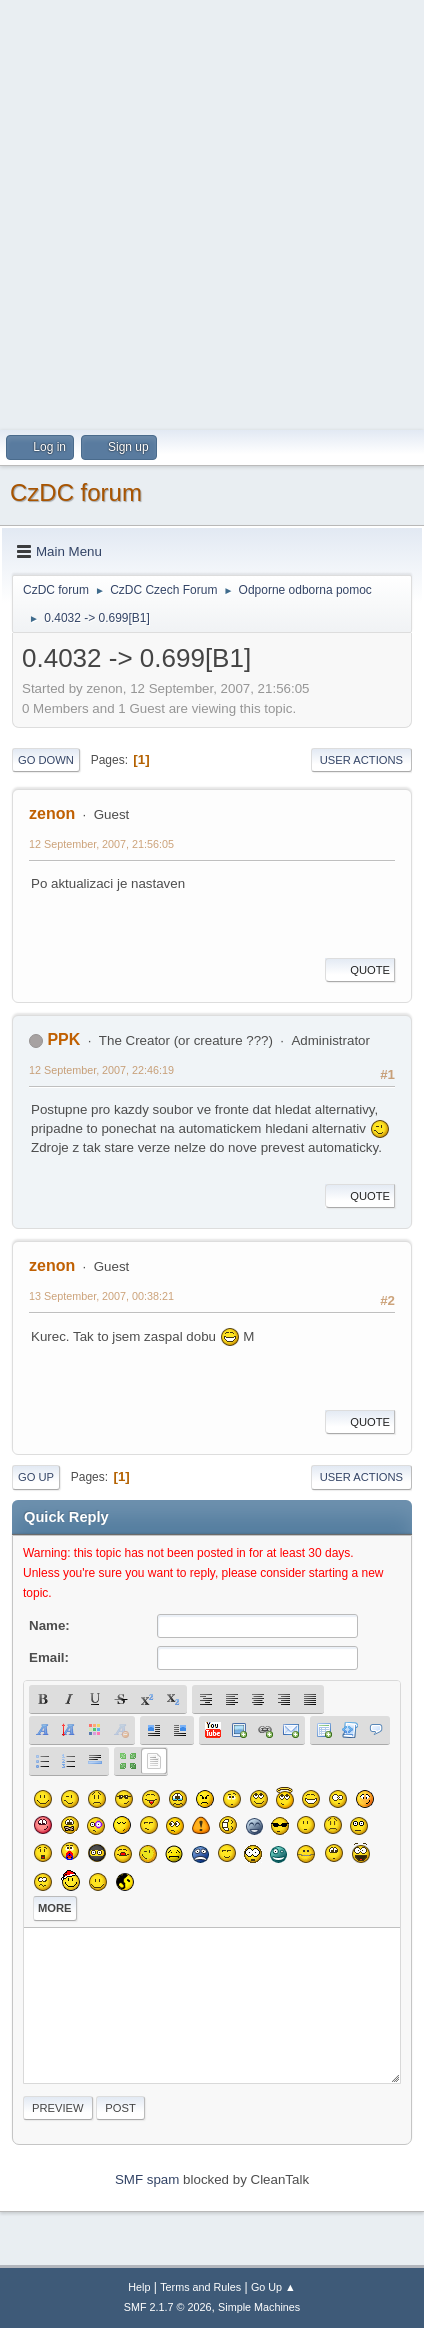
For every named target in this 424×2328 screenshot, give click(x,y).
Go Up (36, 1477)
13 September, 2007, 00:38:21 (101, 1296)
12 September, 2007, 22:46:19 (101, 1070)
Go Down (46, 760)
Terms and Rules (200, 2287)
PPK (63, 1039)
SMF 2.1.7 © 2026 (168, 2307)
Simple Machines (259, 2307)
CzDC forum (76, 492)
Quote (360, 970)
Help (139, 2287)
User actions (361, 760)
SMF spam (147, 2179)
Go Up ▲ (273, 2287)
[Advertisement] (212, 212)
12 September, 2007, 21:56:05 (101, 844)
